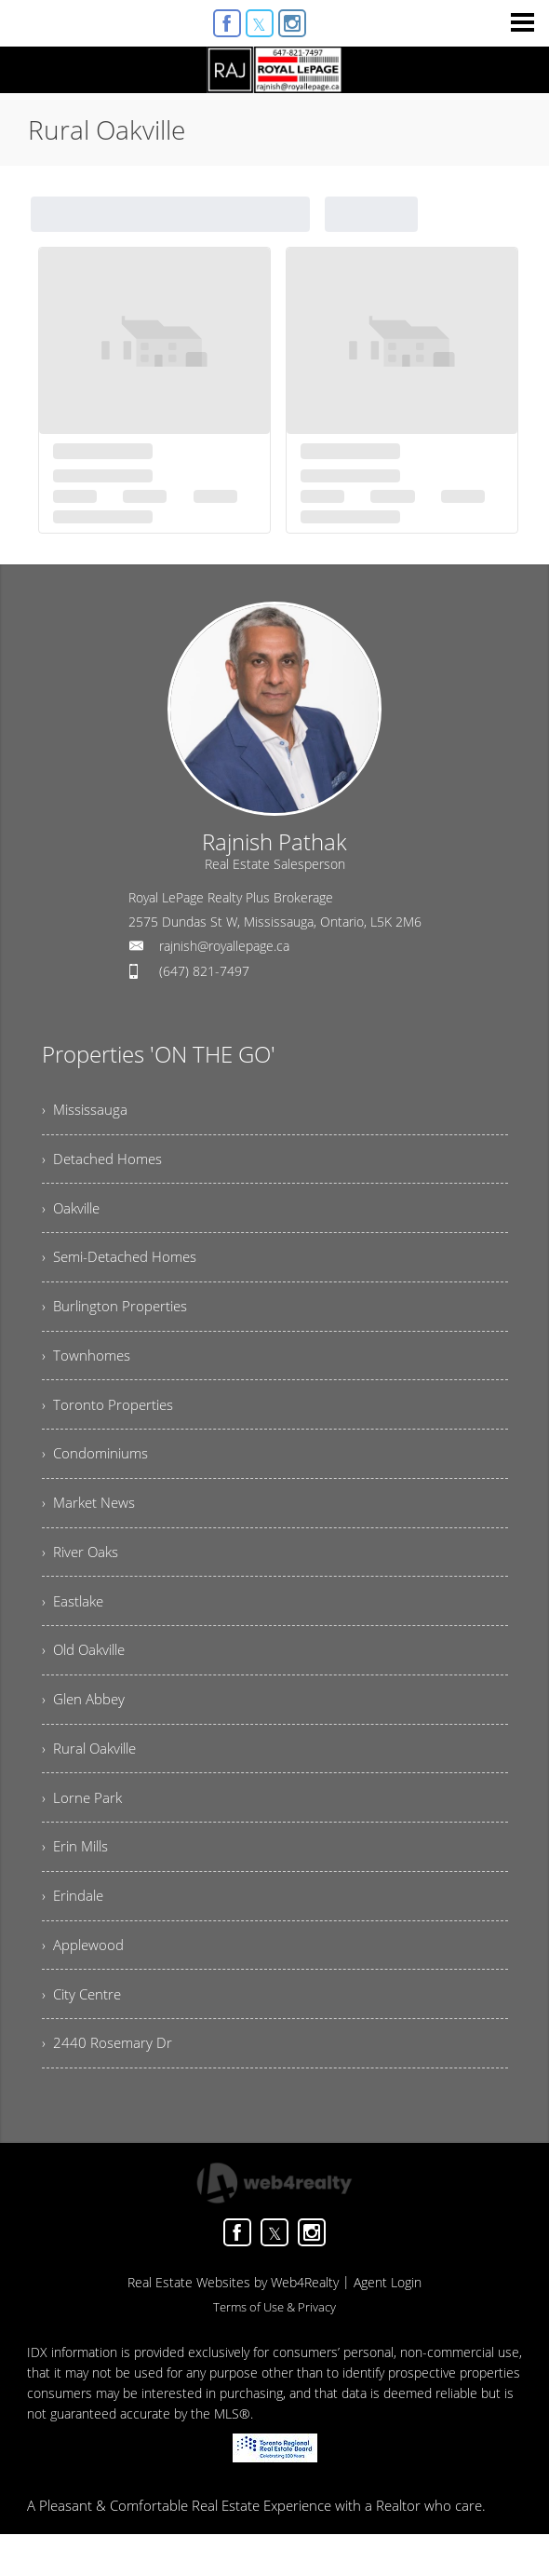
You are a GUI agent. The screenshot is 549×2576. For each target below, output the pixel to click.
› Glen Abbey (86, 1725)
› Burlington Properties (118, 1316)
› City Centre (84, 2033)
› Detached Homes (105, 1162)
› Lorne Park (83, 1828)
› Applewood (86, 1982)
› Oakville (73, 1213)
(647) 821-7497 (204, 971)
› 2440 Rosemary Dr (108, 2084)
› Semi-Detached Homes (124, 1264)
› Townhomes (87, 1367)
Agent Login (388, 2324)
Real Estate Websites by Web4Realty (233, 2324)
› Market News (91, 1521)
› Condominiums (98, 1469)
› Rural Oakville (92, 1777)
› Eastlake (74, 1623)
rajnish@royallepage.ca (224, 946)
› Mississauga (86, 1111)
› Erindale (75, 1930)
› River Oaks (82, 1572)
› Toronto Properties (109, 1418)
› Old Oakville (87, 1674)
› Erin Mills (78, 1879)
